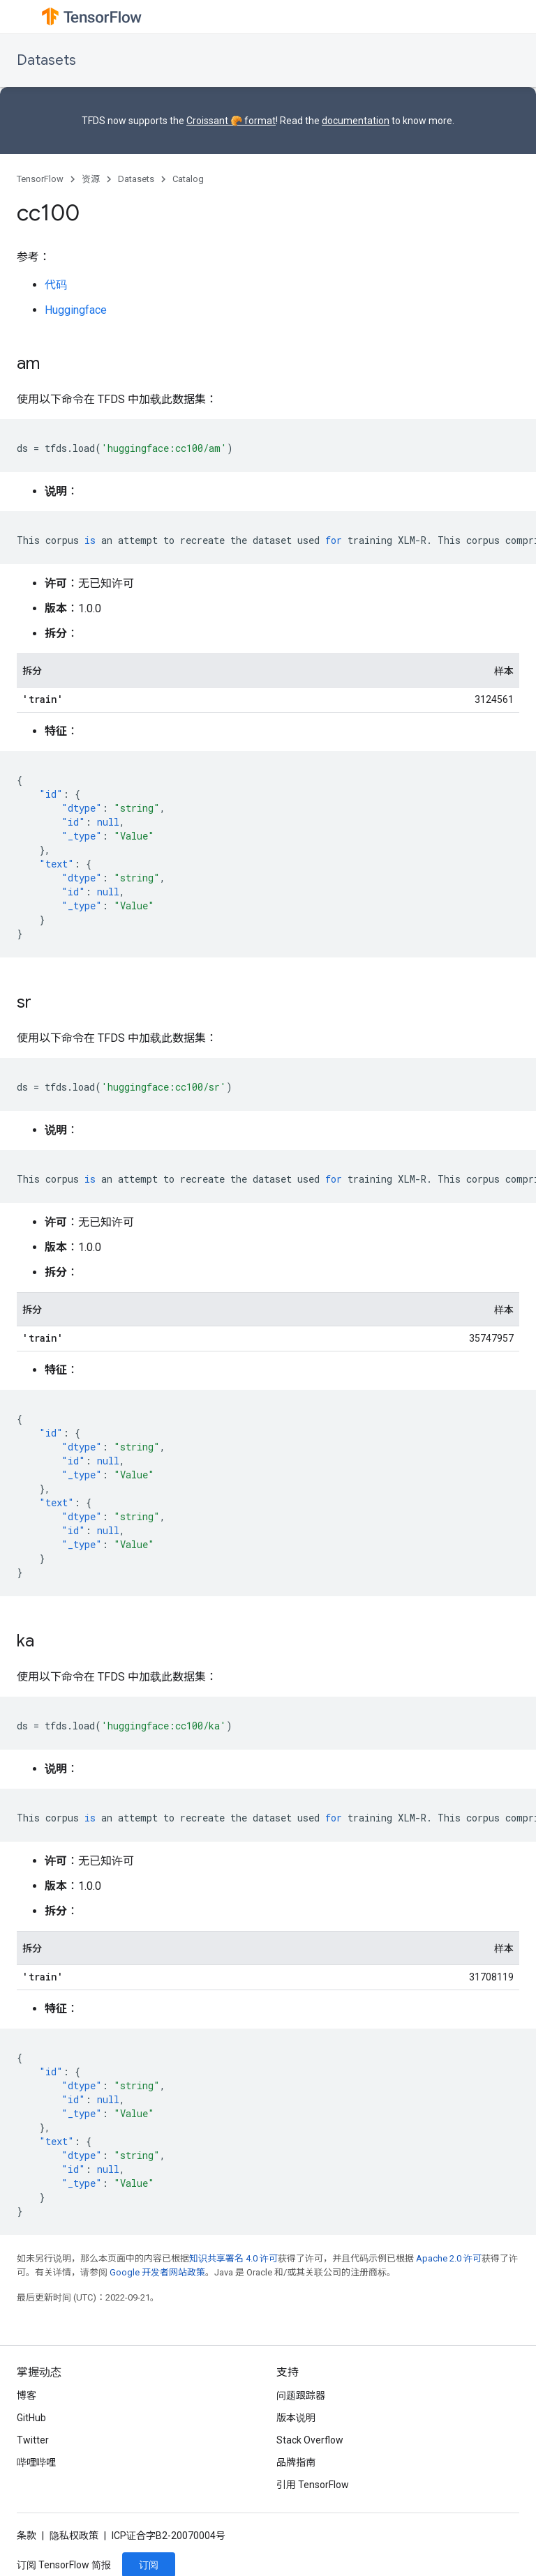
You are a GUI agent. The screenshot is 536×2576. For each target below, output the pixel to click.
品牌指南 (295, 2462)
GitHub (31, 2417)
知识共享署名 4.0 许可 (233, 2258)
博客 (26, 2395)
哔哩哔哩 (36, 2462)
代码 (56, 284)
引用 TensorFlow (312, 2484)
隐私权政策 (74, 2535)
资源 (91, 179)
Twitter (33, 2440)
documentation (355, 120)
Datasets (46, 60)
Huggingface (76, 310)
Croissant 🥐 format (231, 120)
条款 (26, 2535)
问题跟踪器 (300, 2395)
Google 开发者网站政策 (157, 2272)
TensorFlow (40, 179)
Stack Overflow (309, 2440)
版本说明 (295, 2417)
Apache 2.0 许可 (449, 2258)
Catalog (188, 179)
